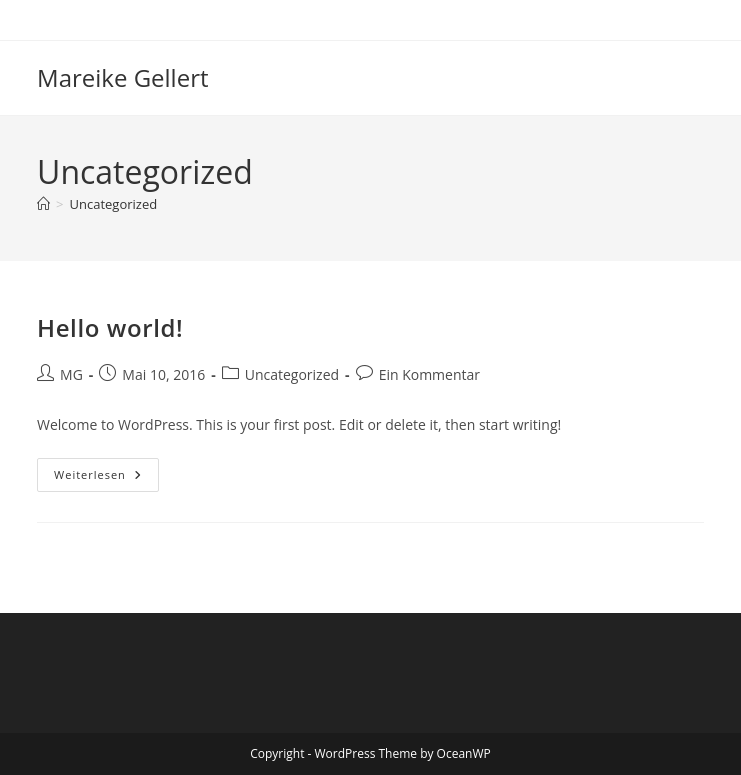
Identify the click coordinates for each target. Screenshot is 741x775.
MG (71, 374)
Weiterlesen (106, 478)
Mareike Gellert (122, 77)
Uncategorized (113, 204)
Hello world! (110, 327)
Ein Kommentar (429, 374)
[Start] (43, 204)
